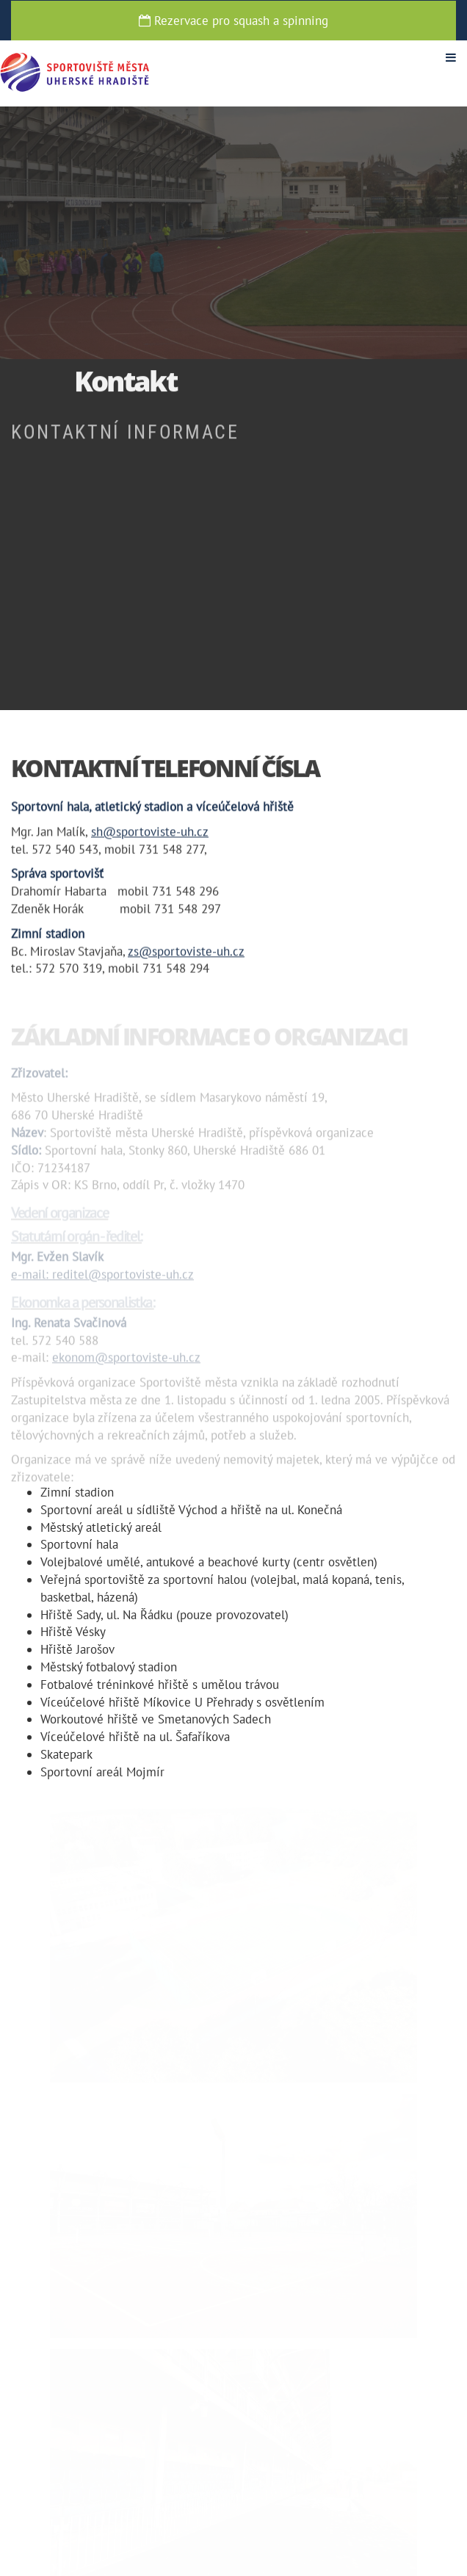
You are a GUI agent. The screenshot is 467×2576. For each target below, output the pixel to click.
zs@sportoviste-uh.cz (186, 952)
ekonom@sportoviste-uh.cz (126, 1361)
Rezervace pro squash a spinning (233, 20)
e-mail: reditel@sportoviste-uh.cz (102, 1278)
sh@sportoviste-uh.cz (150, 832)
